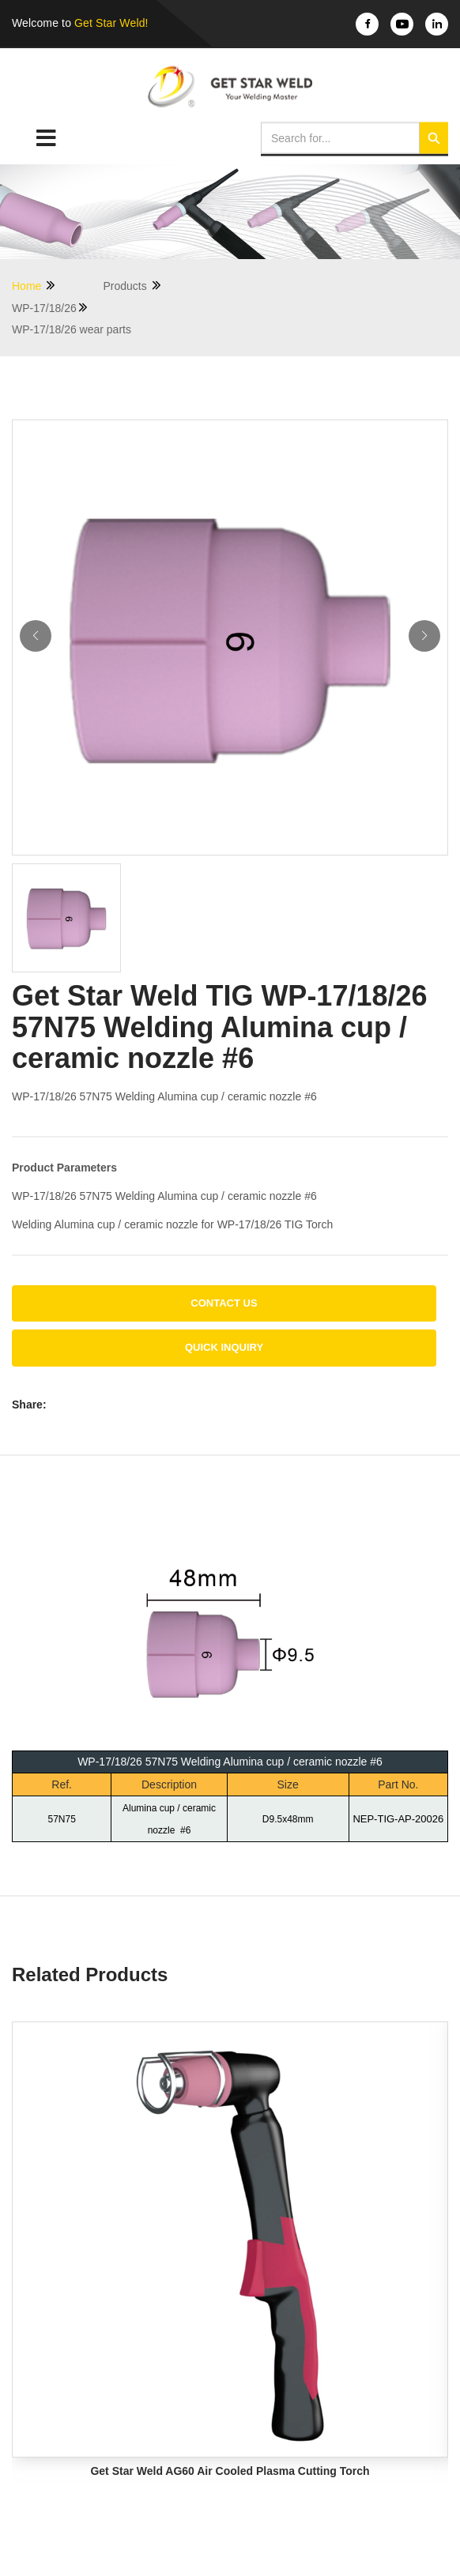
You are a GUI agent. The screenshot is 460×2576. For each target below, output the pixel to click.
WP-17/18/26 (50, 307)
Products (132, 285)
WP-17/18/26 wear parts (71, 329)
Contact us (223, 1303)
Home (34, 285)
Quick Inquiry (224, 1347)
